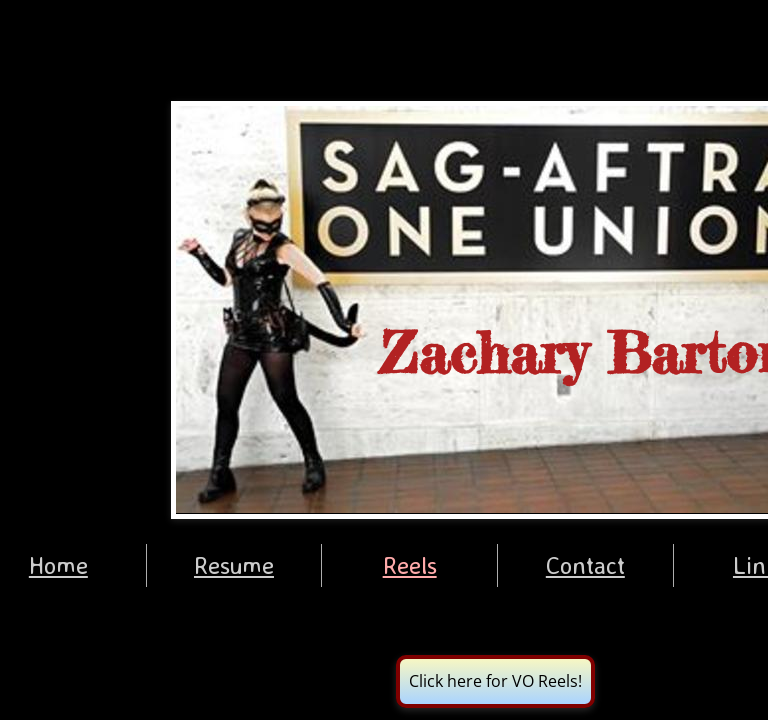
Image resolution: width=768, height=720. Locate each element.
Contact (585, 565)
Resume (234, 565)
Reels (410, 565)
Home (58, 565)
